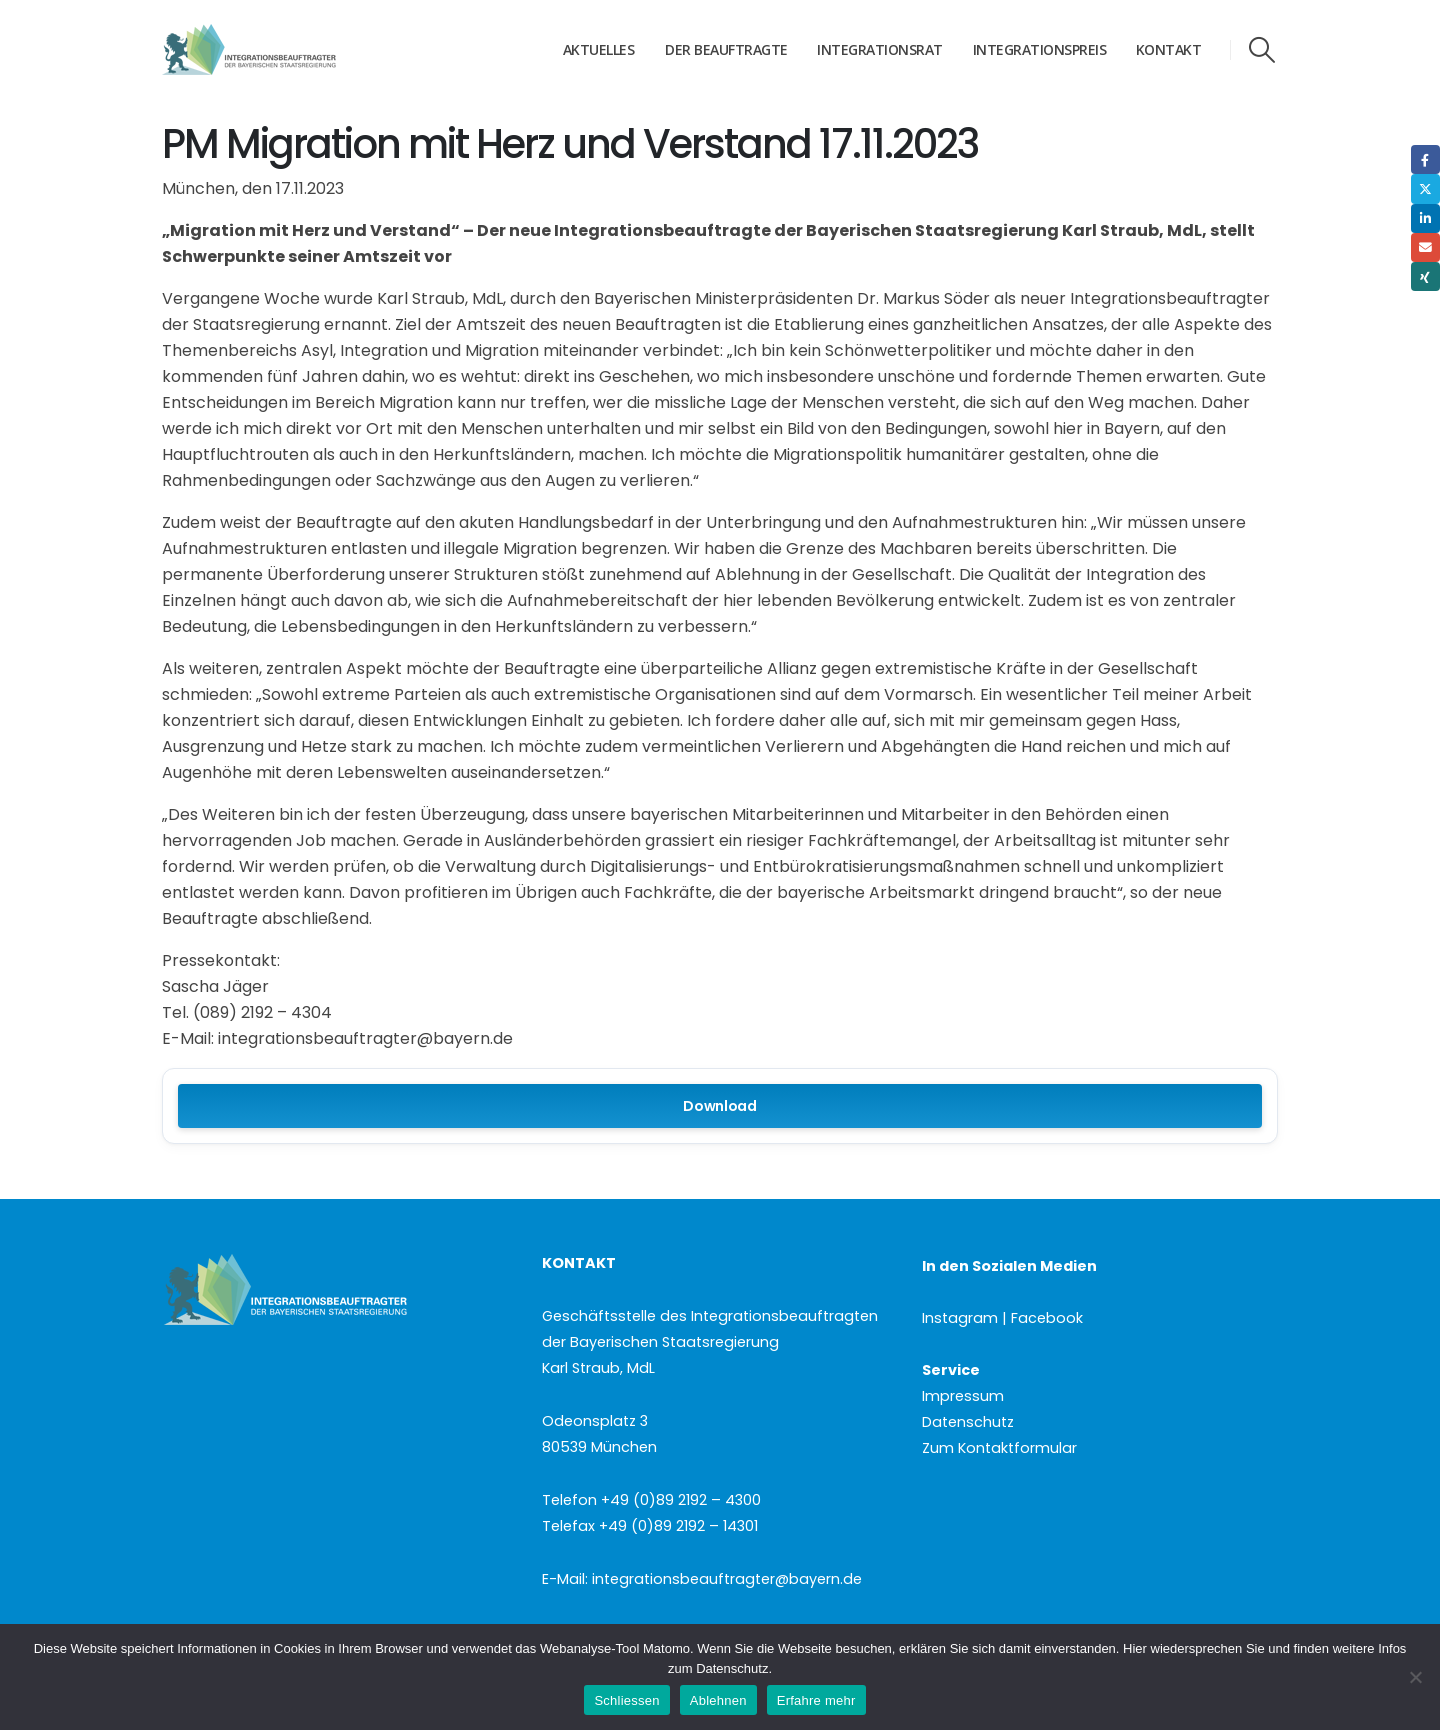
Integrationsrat (880, 49)
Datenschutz (968, 1422)
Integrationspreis (1040, 49)
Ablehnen (718, 1700)
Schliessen (626, 1700)
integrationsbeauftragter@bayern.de (727, 1579)
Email (1425, 247)
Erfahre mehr (816, 1700)
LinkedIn (1425, 218)
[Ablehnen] (1415, 1677)
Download (720, 1106)
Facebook (1425, 159)
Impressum (963, 1396)
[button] (1262, 50)
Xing (1425, 276)
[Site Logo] (287, 50)
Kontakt (1169, 49)
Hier (1135, 1648)
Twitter (1425, 188)
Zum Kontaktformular (999, 1448)
